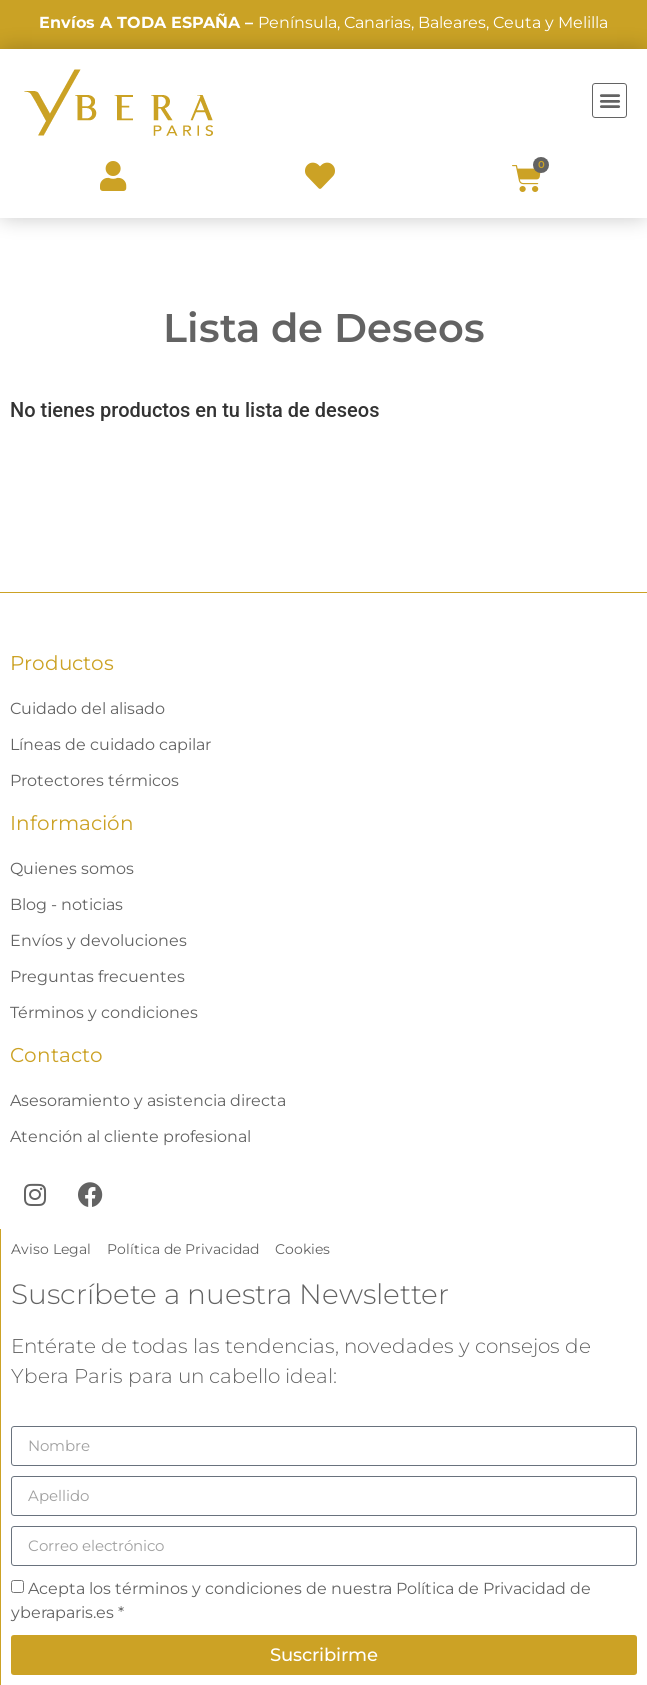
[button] (609, 100)
